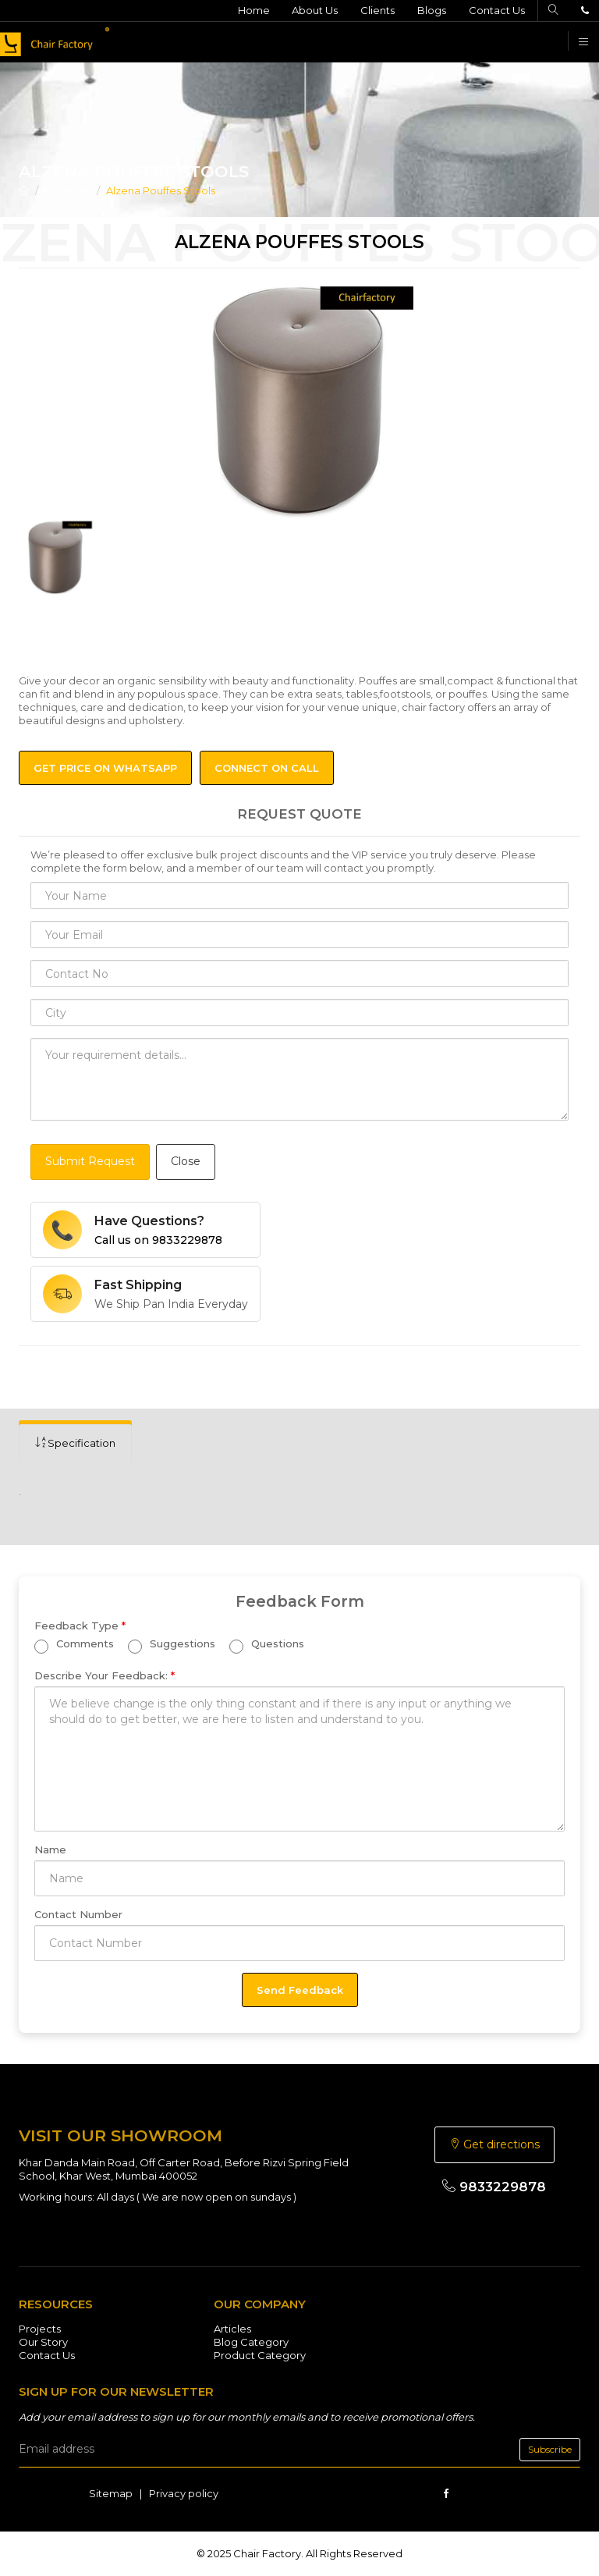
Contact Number (78, 1914)
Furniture (67, 190)
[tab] (75, 1443)
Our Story (43, 2342)
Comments (74, 1646)
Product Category (260, 2355)
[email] (299, 2450)
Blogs (431, 10)
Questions (266, 1646)
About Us (315, 10)
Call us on (158, 1240)
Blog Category (251, 2342)
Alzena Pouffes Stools (160, 190)
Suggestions (171, 1646)
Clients (377, 10)
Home (253, 10)
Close (185, 1161)
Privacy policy (183, 2493)
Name (50, 1849)
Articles (232, 2328)
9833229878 (494, 2186)
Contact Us (497, 10)
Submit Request (90, 1161)
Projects (40, 2328)
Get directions (494, 2144)
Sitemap (111, 2493)
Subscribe (550, 2449)
